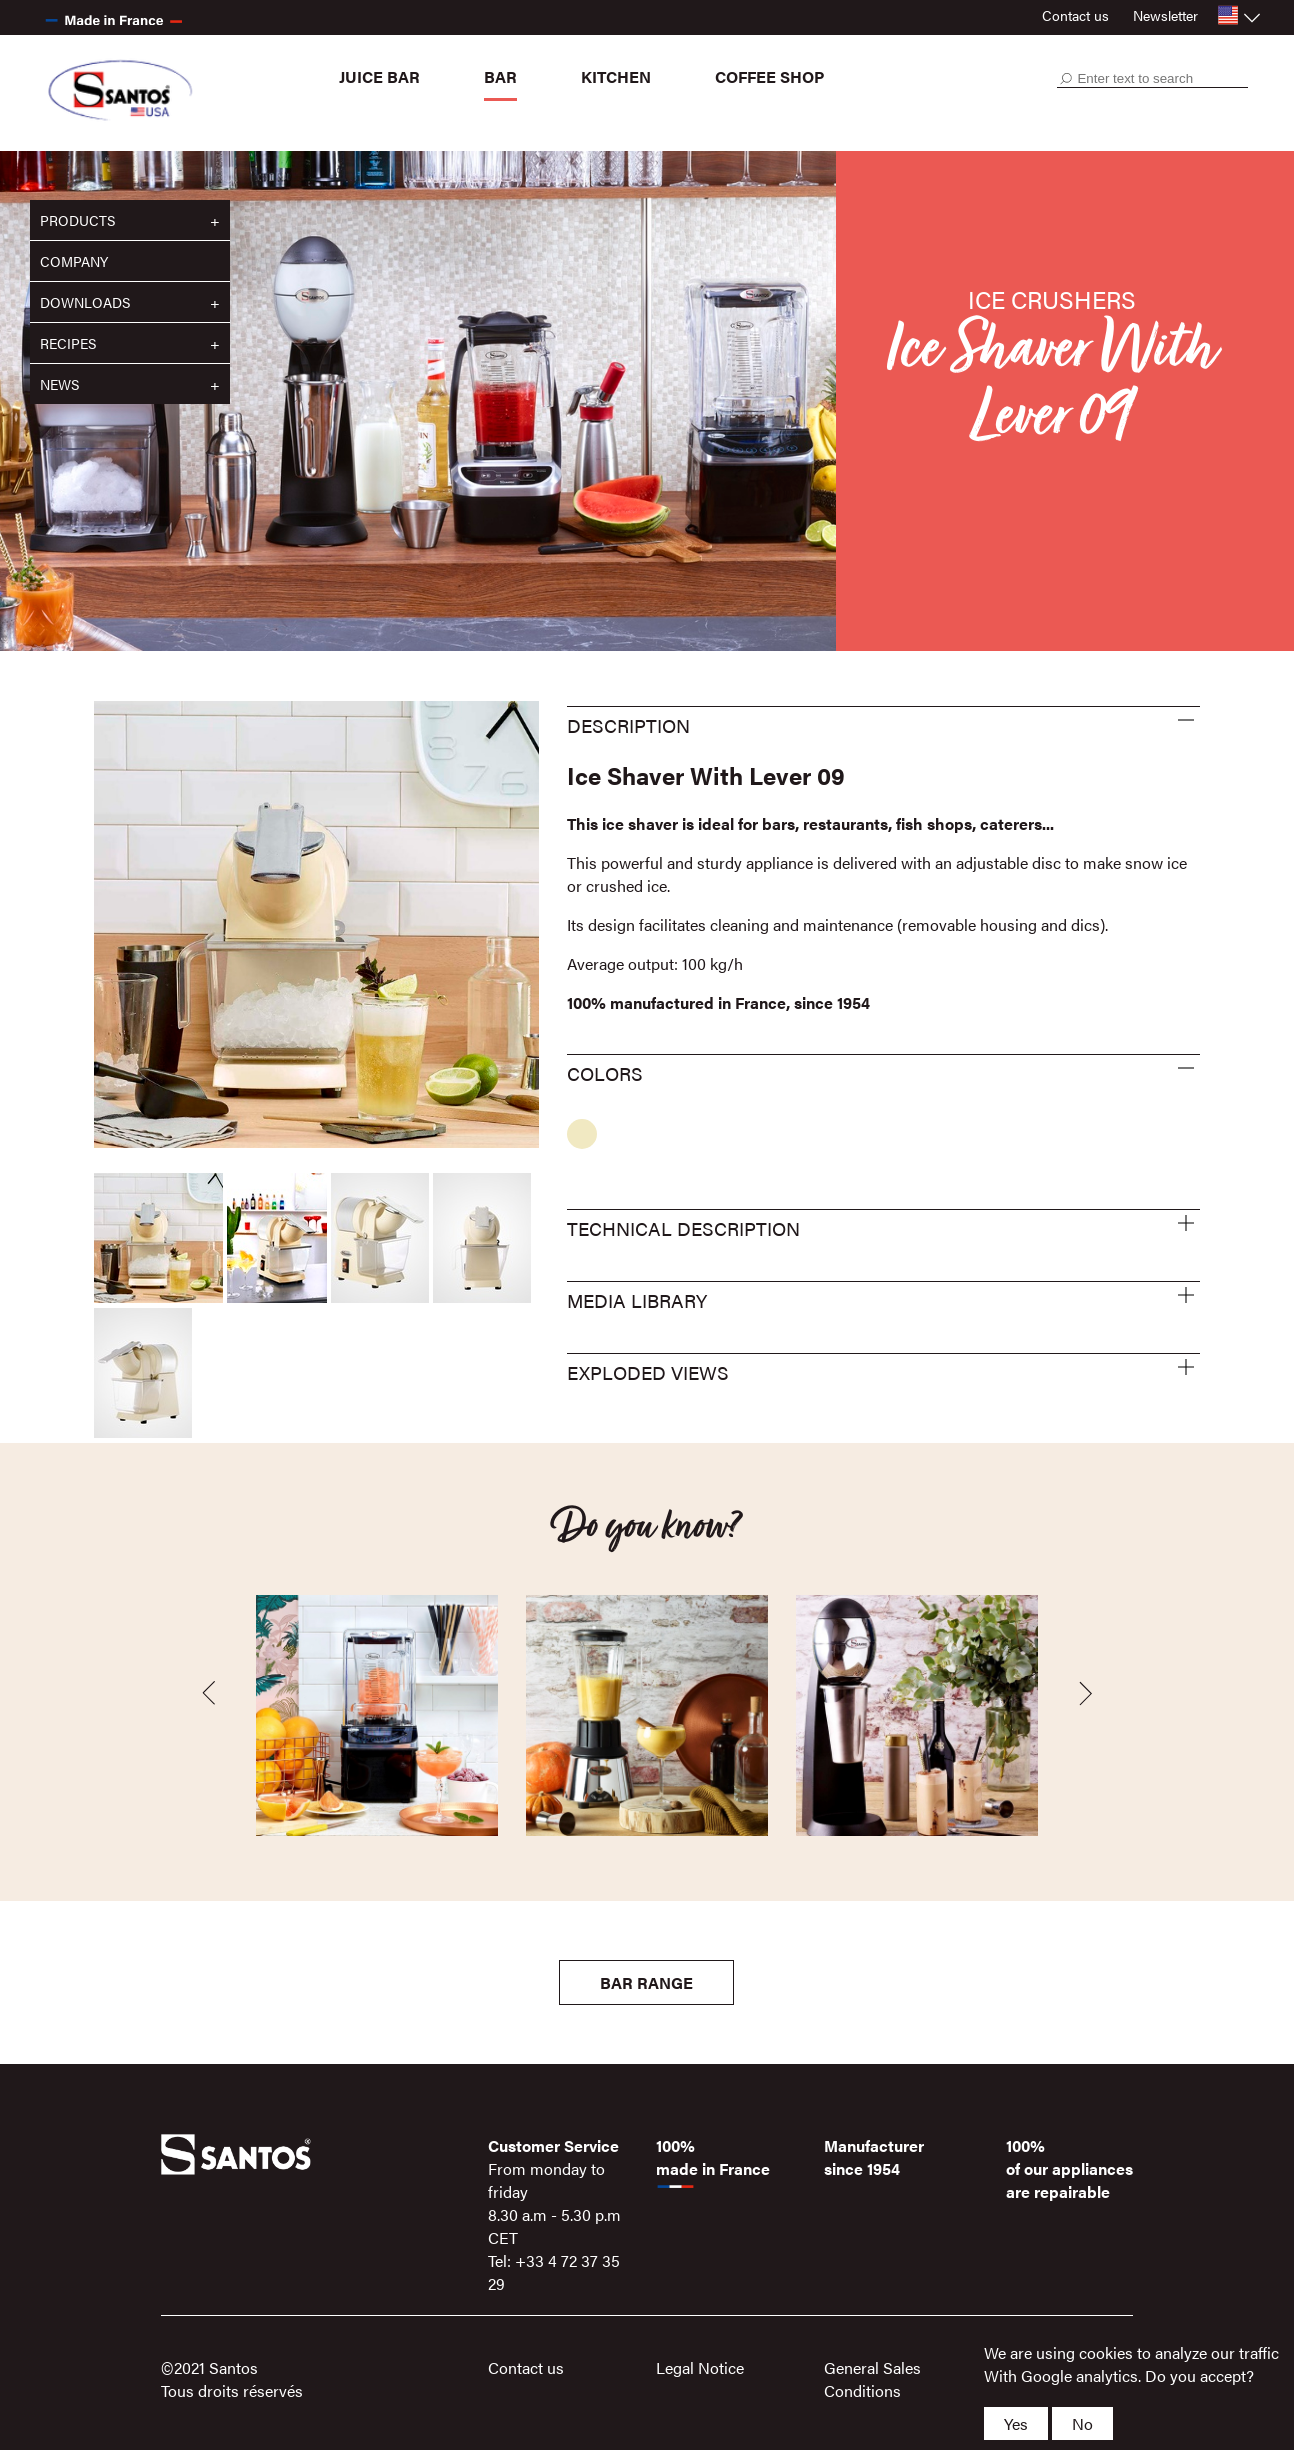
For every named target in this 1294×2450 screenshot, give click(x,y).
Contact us (1075, 15)
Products (77, 220)
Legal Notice (700, 2367)
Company (74, 261)
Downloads (85, 302)
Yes (1016, 2423)
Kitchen (616, 76)
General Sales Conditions (872, 2379)
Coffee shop (769, 76)
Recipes (68, 343)
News (59, 384)
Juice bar (379, 76)
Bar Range (646, 1982)
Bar (500, 76)
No (1082, 2423)
